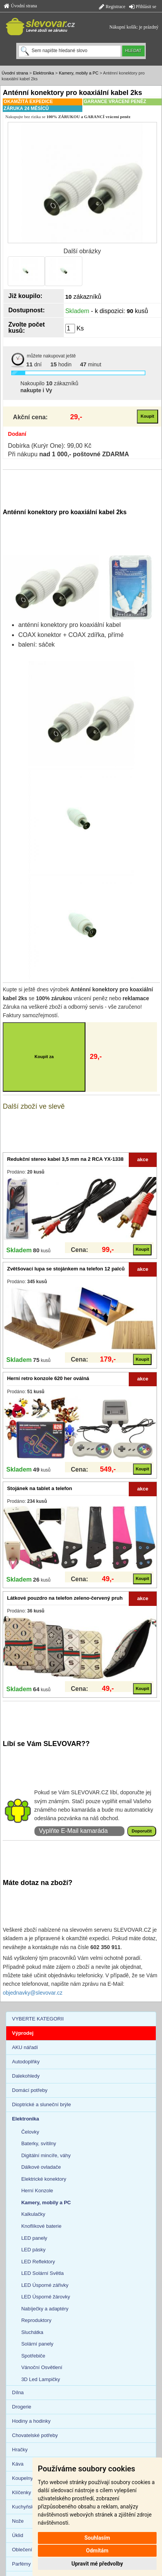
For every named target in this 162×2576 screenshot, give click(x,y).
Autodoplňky (26, 2062)
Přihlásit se (142, 6)
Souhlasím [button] (97, 2538)
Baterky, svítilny (38, 2143)
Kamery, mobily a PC (79, 73)
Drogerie (21, 2407)
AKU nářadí (25, 2047)
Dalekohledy (26, 2076)
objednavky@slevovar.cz (32, 1993)
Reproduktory (36, 2320)
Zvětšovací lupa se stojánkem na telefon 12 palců (65, 1269)
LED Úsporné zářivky (44, 2285)
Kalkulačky (33, 2214)
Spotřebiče (33, 2356)
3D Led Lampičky (40, 2379)
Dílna (18, 2392)
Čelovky (30, 2132)
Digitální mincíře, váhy (46, 2155)
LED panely (34, 2238)
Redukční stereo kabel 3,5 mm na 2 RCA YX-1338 (65, 1159)
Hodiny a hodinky (31, 2421)
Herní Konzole (37, 2190)
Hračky (19, 2449)
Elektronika (43, 73)
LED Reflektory (38, 2261)
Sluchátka (32, 2332)
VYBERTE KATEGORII (38, 2019)
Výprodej (23, 2033)
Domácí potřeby (30, 2090)
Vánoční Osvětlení (41, 2367)
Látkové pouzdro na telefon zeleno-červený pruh (65, 1598)
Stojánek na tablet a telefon (39, 1488)
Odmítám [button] (97, 2550)
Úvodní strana (20, 5)
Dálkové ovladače (41, 2167)
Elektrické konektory (43, 2179)
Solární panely (37, 2344)
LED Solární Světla (42, 2273)
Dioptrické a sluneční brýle (41, 2104)
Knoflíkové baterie (41, 2226)
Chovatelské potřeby (35, 2435)
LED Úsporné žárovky (45, 2297)
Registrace (112, 6)
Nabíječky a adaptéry (44, 2309)
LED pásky (33, 2250)
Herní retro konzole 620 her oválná (48, 1378)
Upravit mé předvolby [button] (97, 2564)
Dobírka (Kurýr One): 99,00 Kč (50, 445)
